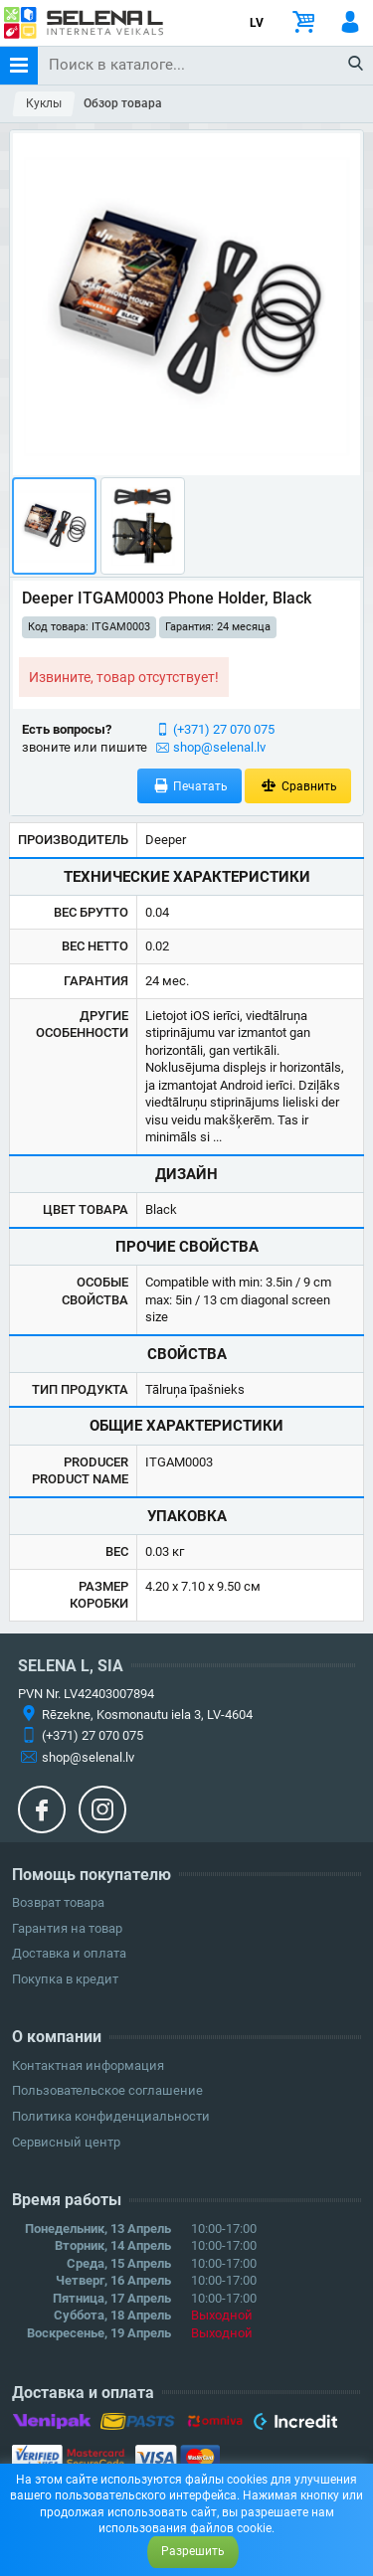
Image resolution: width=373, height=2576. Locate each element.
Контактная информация (88, 2065)
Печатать (190, 785)
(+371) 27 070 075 (224, 729)
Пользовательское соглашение (107, 2090)
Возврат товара (58, 1902)
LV (257, 23)
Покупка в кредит (65, 1979)
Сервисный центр (66, 2142)
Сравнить (298, 785)
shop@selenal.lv (219, 747)
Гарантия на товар (67, 1928)
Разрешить (193, 2551)
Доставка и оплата (69, 1953)
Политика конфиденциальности (111, 2116)
